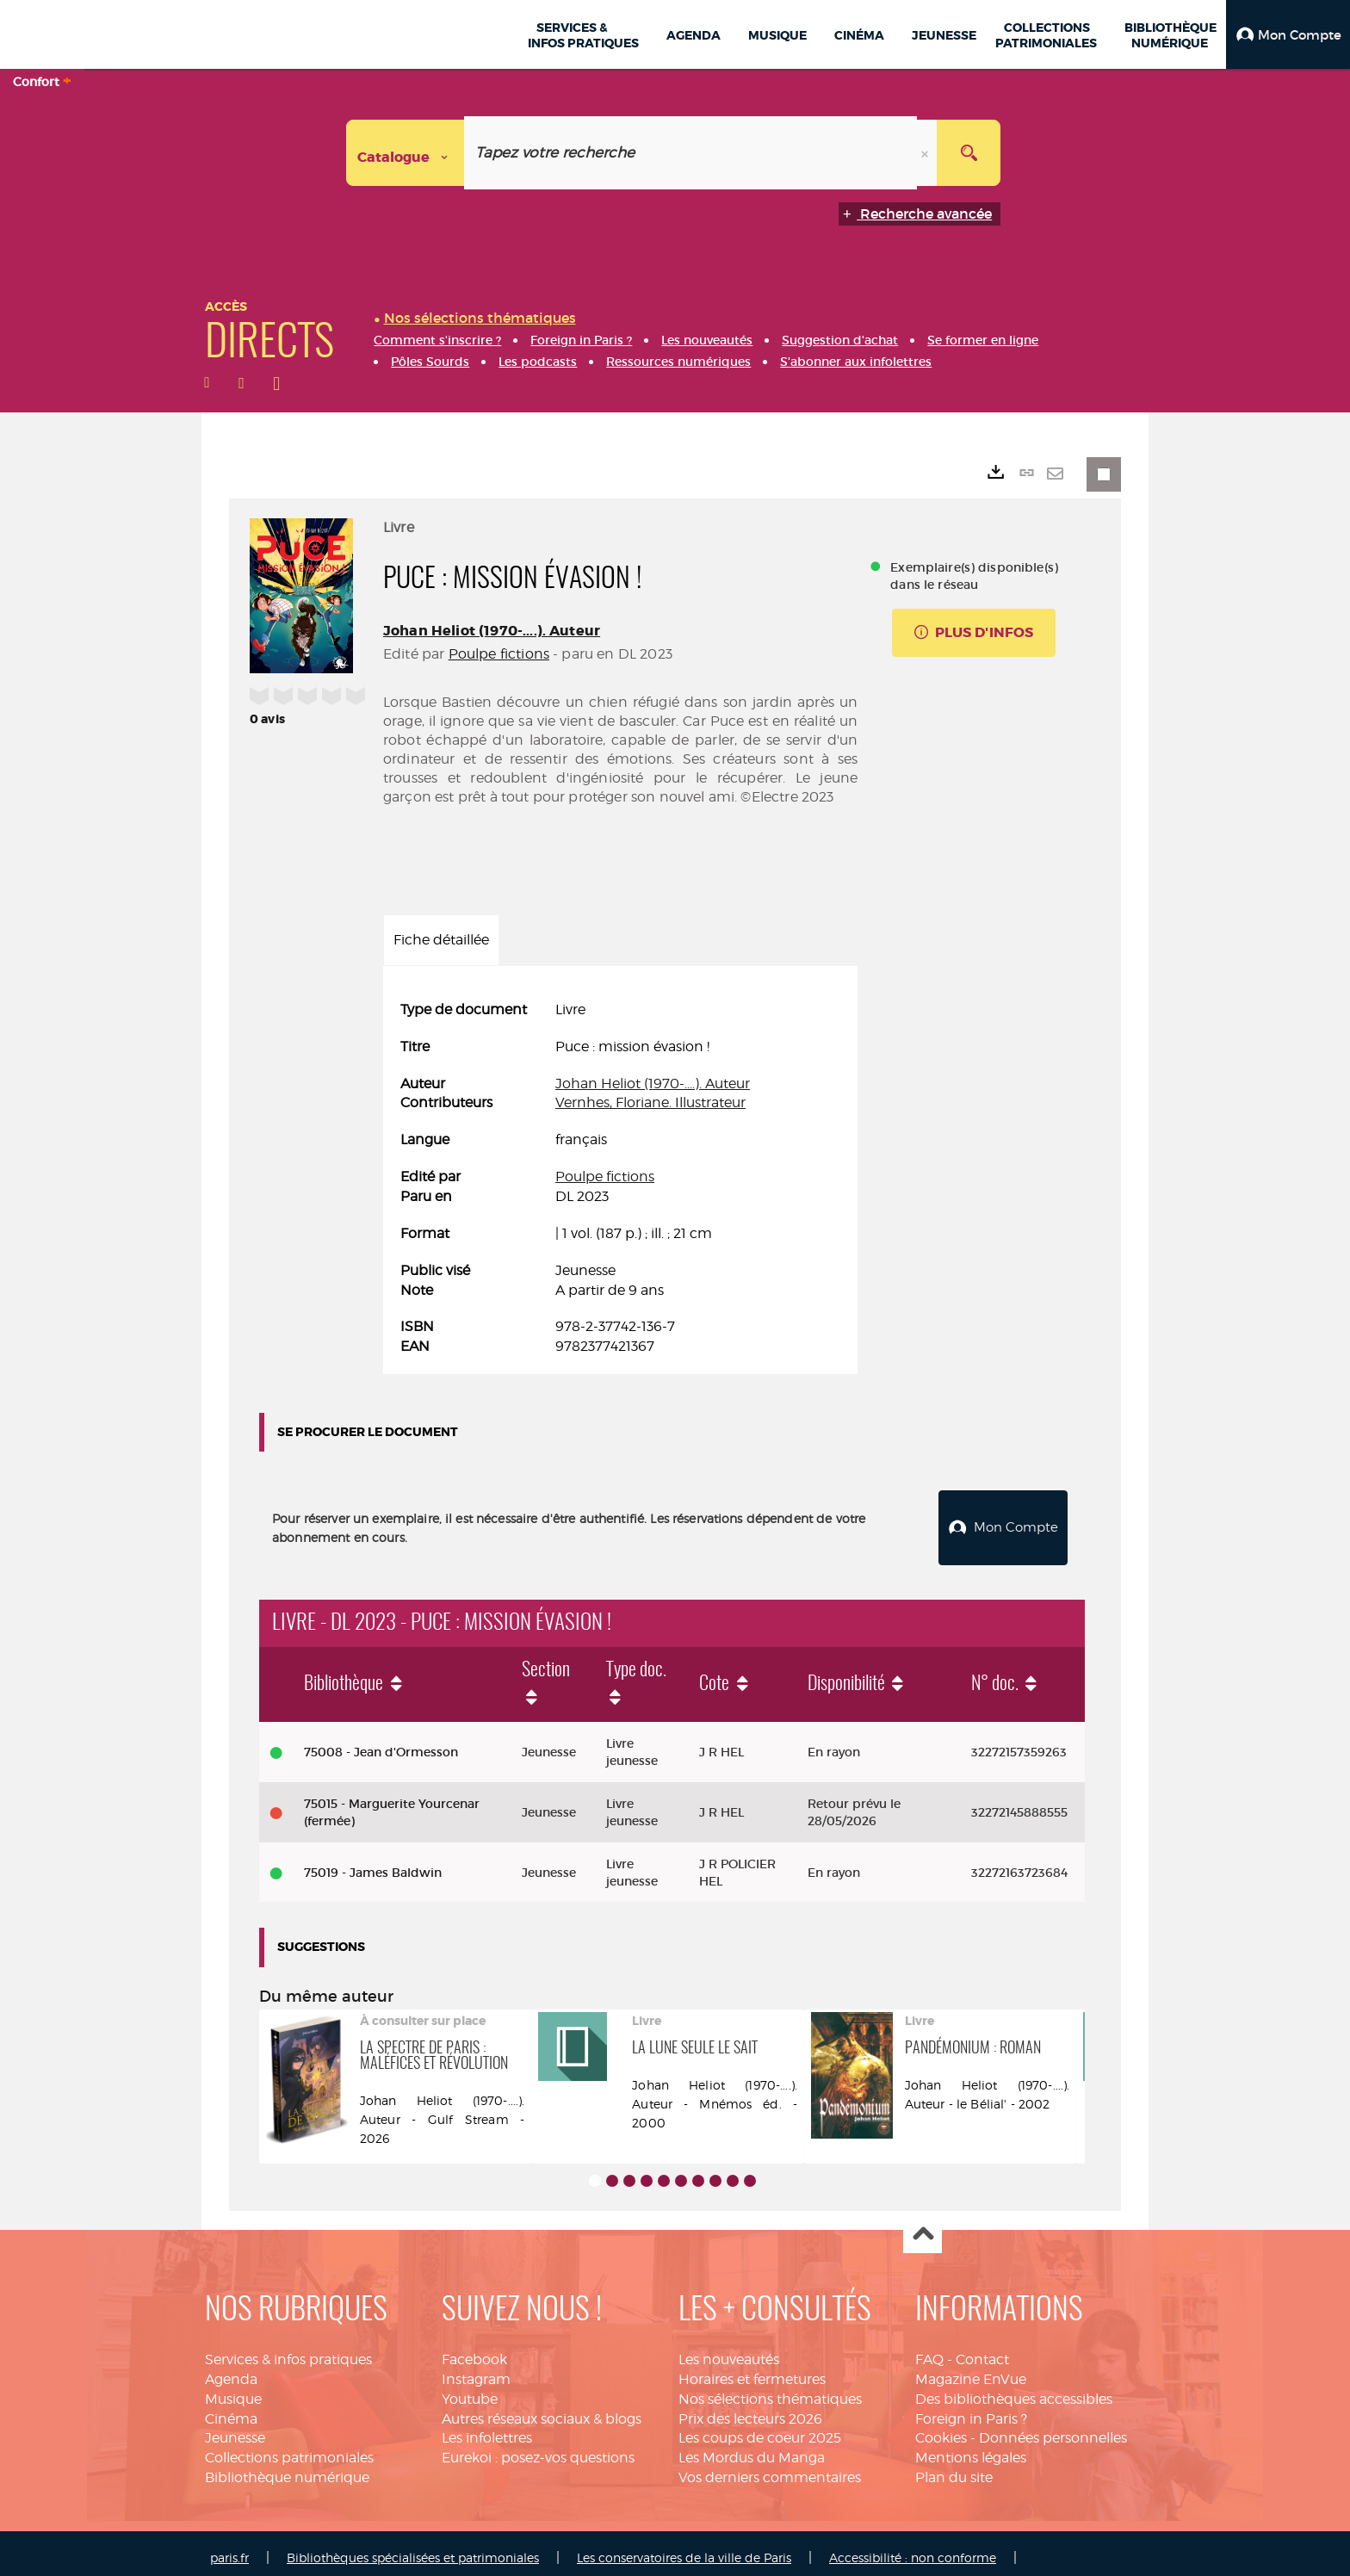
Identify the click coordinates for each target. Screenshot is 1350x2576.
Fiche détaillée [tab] (441, 940)
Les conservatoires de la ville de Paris (684, 2548)
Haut (922, 2225)
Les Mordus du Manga (751, 2448)
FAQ (929, 2350)
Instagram (476, 2370)
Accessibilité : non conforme (912, 2548)
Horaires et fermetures (752, 2370)
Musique (233, 2389)
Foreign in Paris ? (971, 2409)
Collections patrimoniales (289, 2448)
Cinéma (231, 2409)
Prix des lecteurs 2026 (750, 2409)
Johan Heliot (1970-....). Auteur (491, 631)
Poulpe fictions (499, 654)
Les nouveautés (728, 2350)
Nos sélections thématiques (770, 2389)
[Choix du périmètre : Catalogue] (405, 152)
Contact (982, 2350)
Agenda (231, 2370)
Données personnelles (1053, 2428)
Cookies (941, 2428)
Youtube (470, 2389)
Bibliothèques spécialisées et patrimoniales (413, 2548)
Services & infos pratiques (288, 2350)
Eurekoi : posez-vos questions (538, 2448)
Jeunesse (235, 2428)
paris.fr (229, 2548)
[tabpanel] (620, 1178)
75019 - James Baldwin (373, 1863)
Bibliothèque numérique (287, 2468)
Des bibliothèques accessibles (1013, 2389)
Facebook (474, 2350)
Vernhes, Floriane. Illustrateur (650, 1102)
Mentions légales (970, 2448)
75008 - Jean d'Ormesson (381, 1742)
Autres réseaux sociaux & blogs (541, 2409)
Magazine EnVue (970, 2370)
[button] (1288, 34)
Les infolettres (487, 2428)
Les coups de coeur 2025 (759, 2428)
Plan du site (954, 2468)
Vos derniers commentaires (769, 2468)
